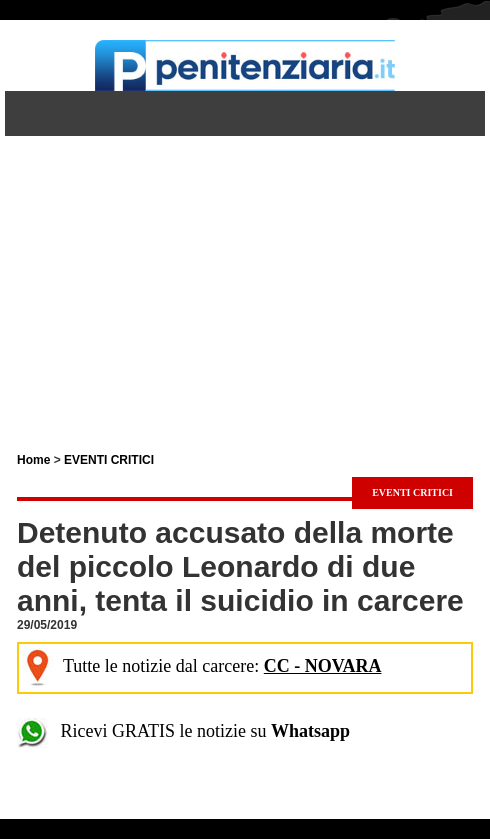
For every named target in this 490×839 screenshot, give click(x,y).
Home (33, 460)
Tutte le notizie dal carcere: (202, 666)
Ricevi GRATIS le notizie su (183, 731)
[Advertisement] (245, 276)
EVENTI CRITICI (109, 460)
